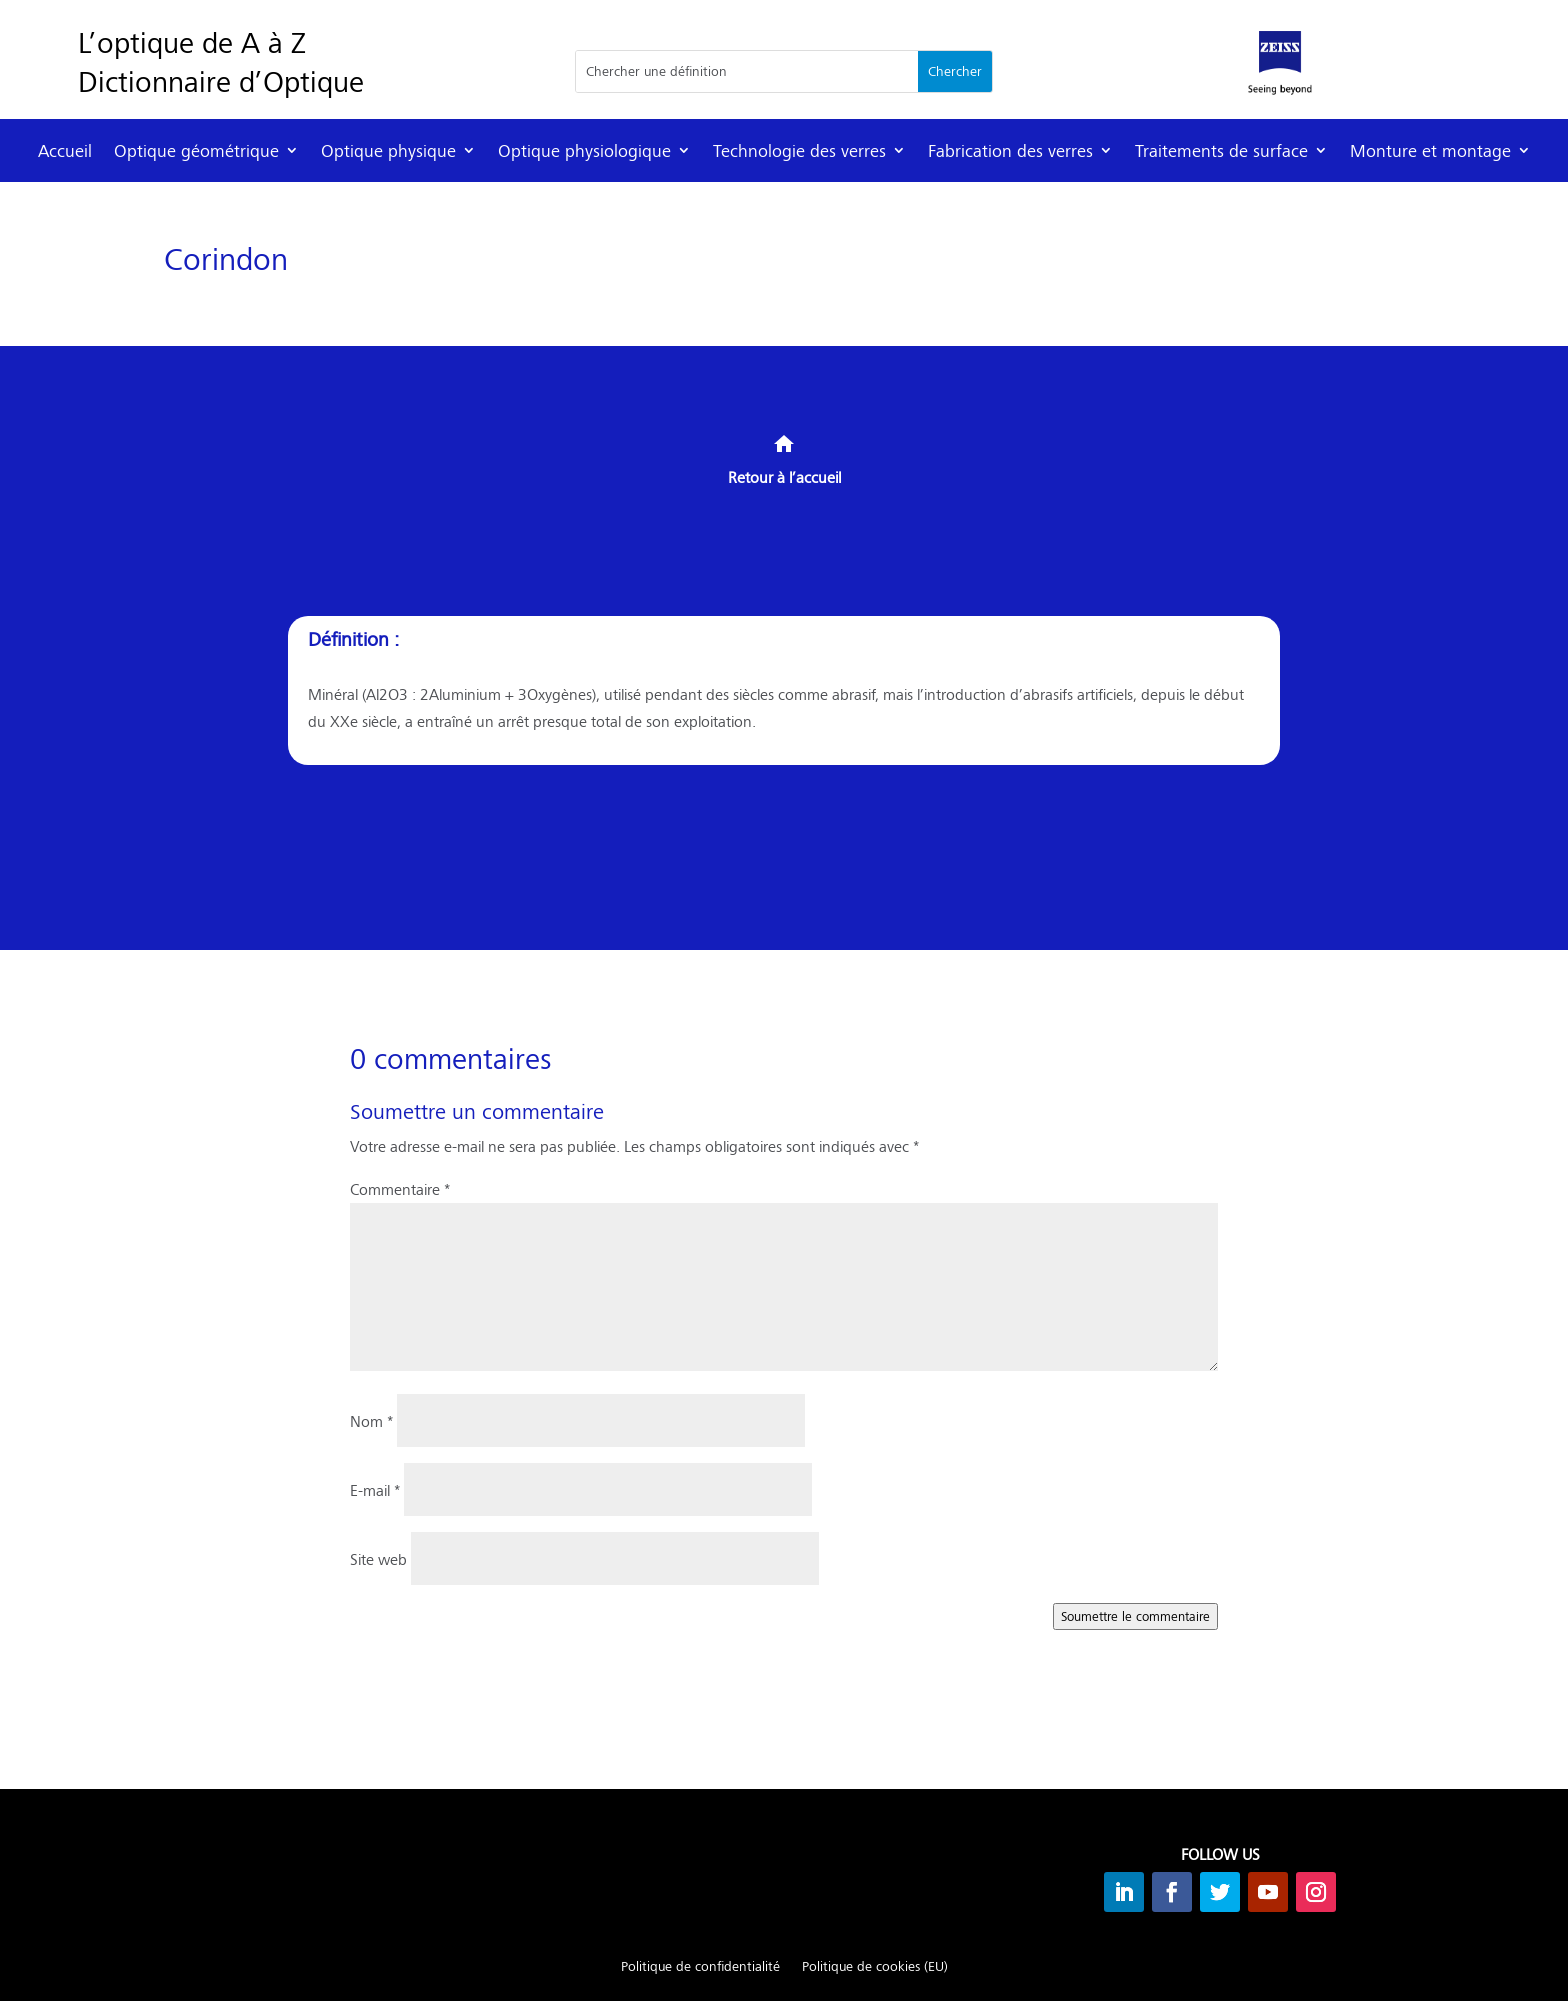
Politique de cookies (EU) (875, 1967)
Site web (378, 1558)
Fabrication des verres (1010, 150)
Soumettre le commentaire (1135, 1616)
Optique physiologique (584, 150)
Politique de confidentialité (700, 1967)
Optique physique (388, 150)
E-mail (375, 1489)
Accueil (65, 150)
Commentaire (400, 1188)
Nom (371, 1420)
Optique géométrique (196, 150)
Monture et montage (1430, 150)
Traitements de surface (1221, 150)
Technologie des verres (799, 150)
